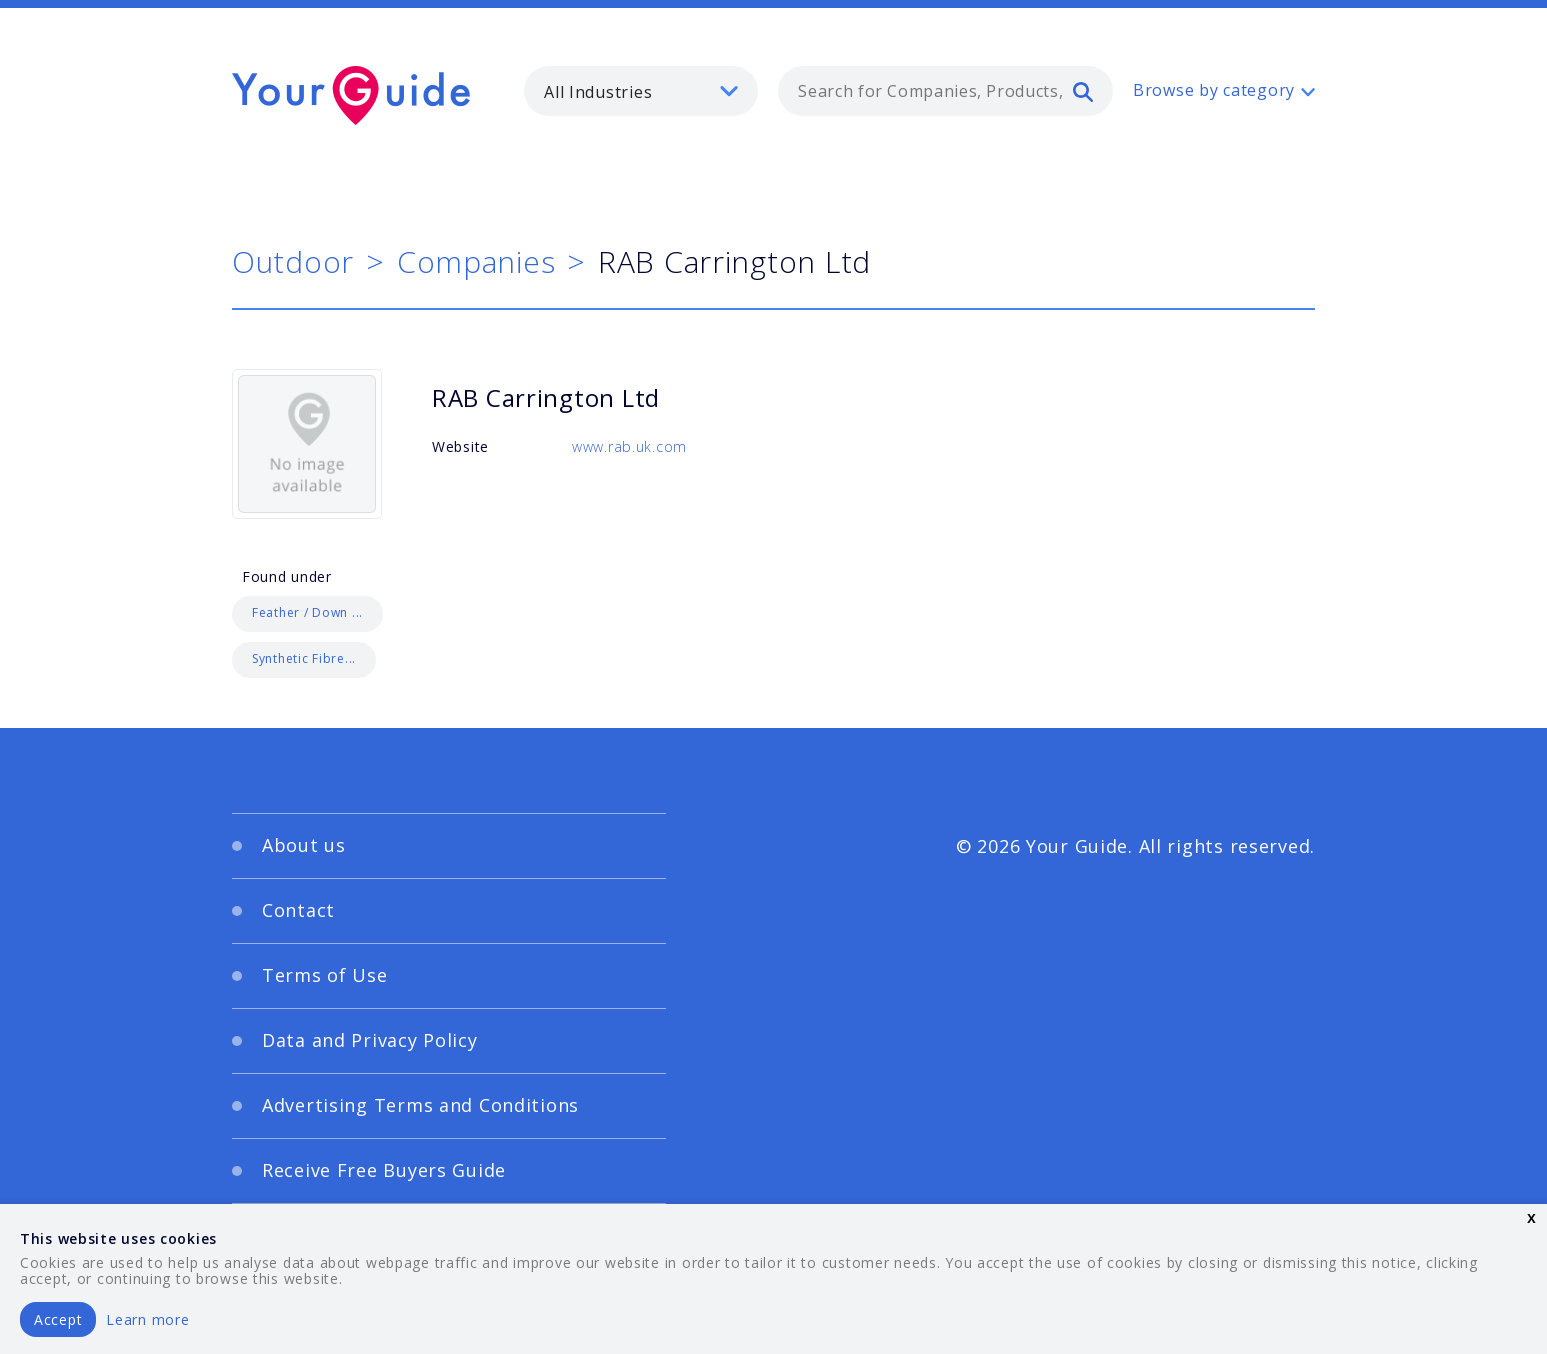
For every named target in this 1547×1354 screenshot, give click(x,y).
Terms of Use (325, 975)
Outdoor (293, 261)
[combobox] (945, 91)
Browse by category (1214, 90)
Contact (298, 910)
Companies (476, 261)
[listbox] (641, 91)
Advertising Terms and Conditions (420, 1105)
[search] (1083, 91)
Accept (58, 1319)
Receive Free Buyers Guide (384, 1170)
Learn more (147, 1319)
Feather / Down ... (307, 612)
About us (304, 845)
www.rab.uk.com (629, 446)
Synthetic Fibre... (304, 658)
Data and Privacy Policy (370, 1040)
